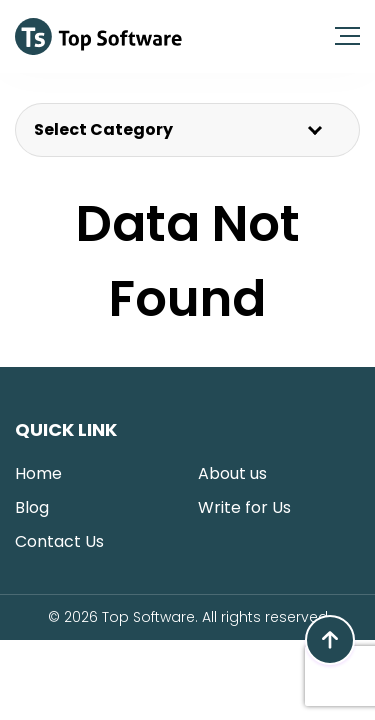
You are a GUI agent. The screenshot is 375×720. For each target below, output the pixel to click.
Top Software (148, 617)
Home (38, 473)
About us (232, 473)
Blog (32, 507)
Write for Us (244, 507)
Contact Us (59, 541)
